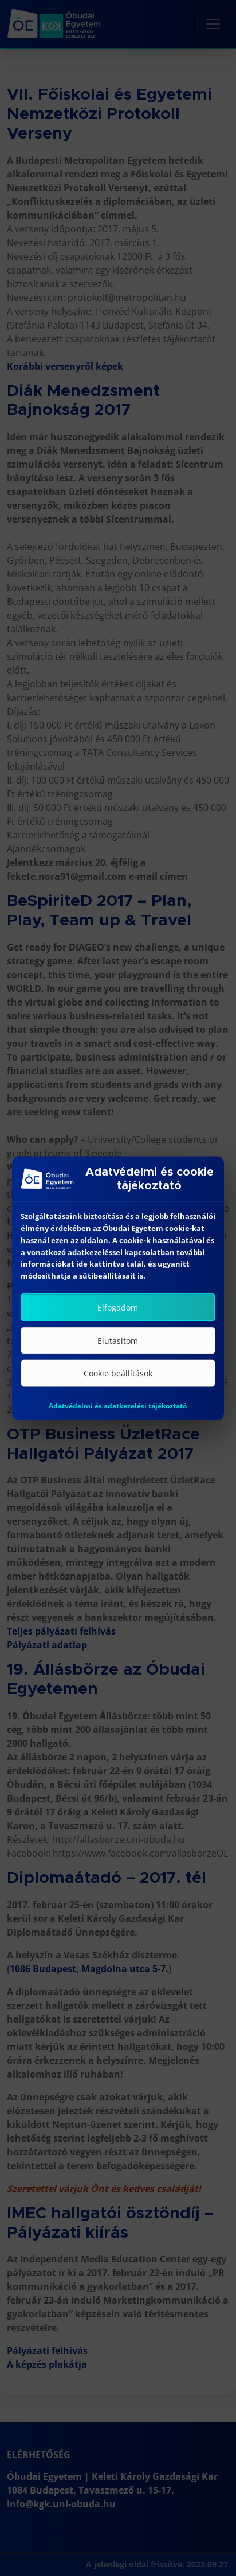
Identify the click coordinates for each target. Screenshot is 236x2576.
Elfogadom (117, 1317)
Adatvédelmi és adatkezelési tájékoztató (118, 1415)
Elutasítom (117, 1350)
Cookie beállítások (118, 1383)
